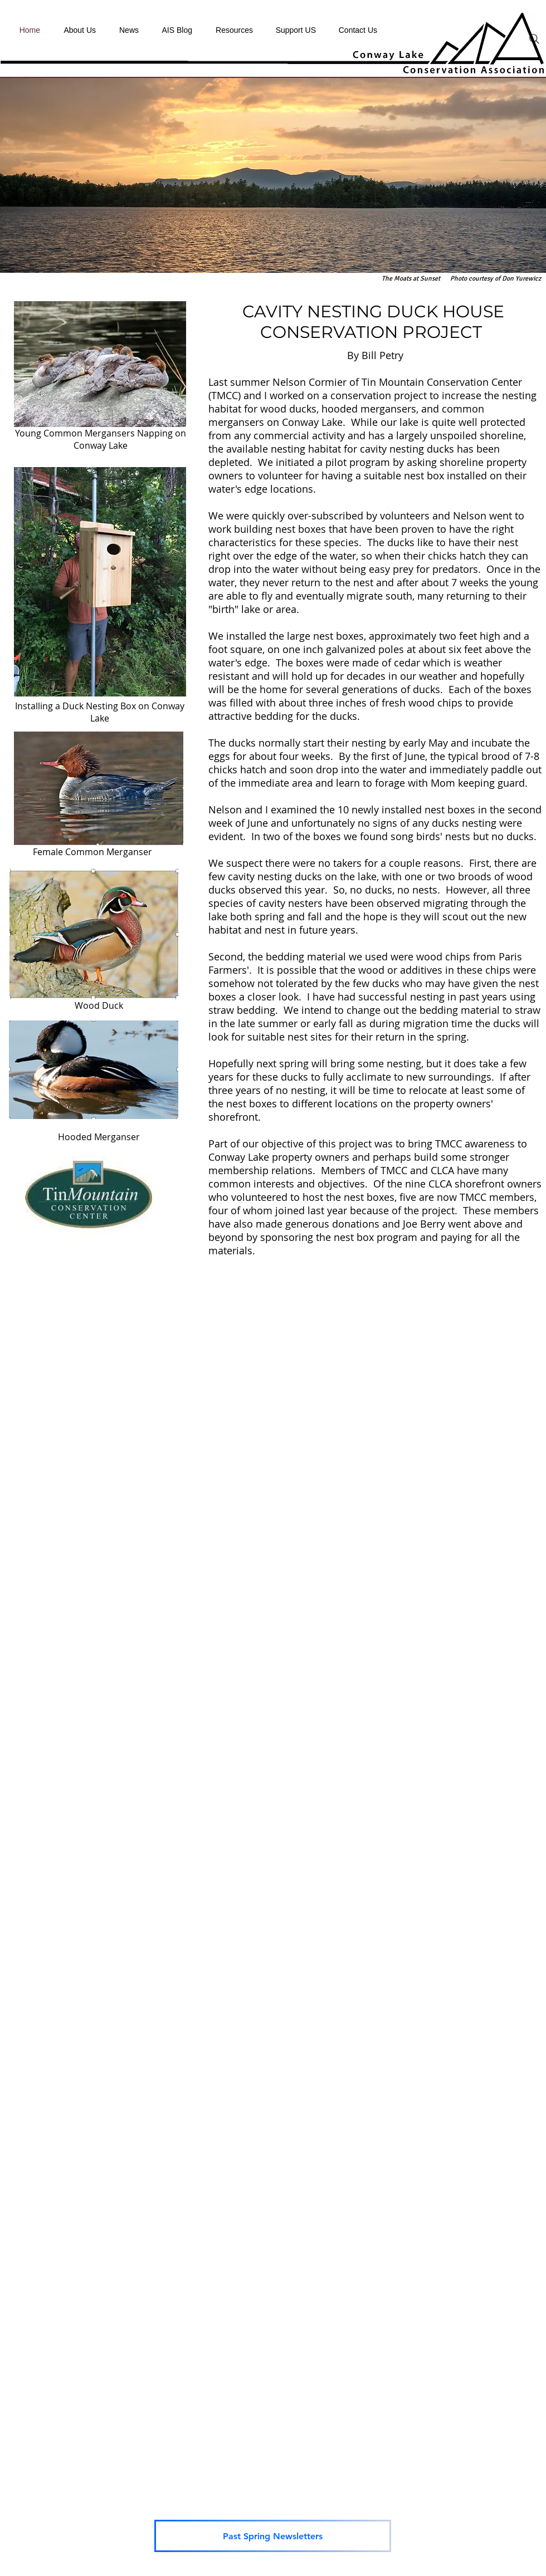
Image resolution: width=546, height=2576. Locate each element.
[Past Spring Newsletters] (272, 2536)
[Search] (534, 39)
